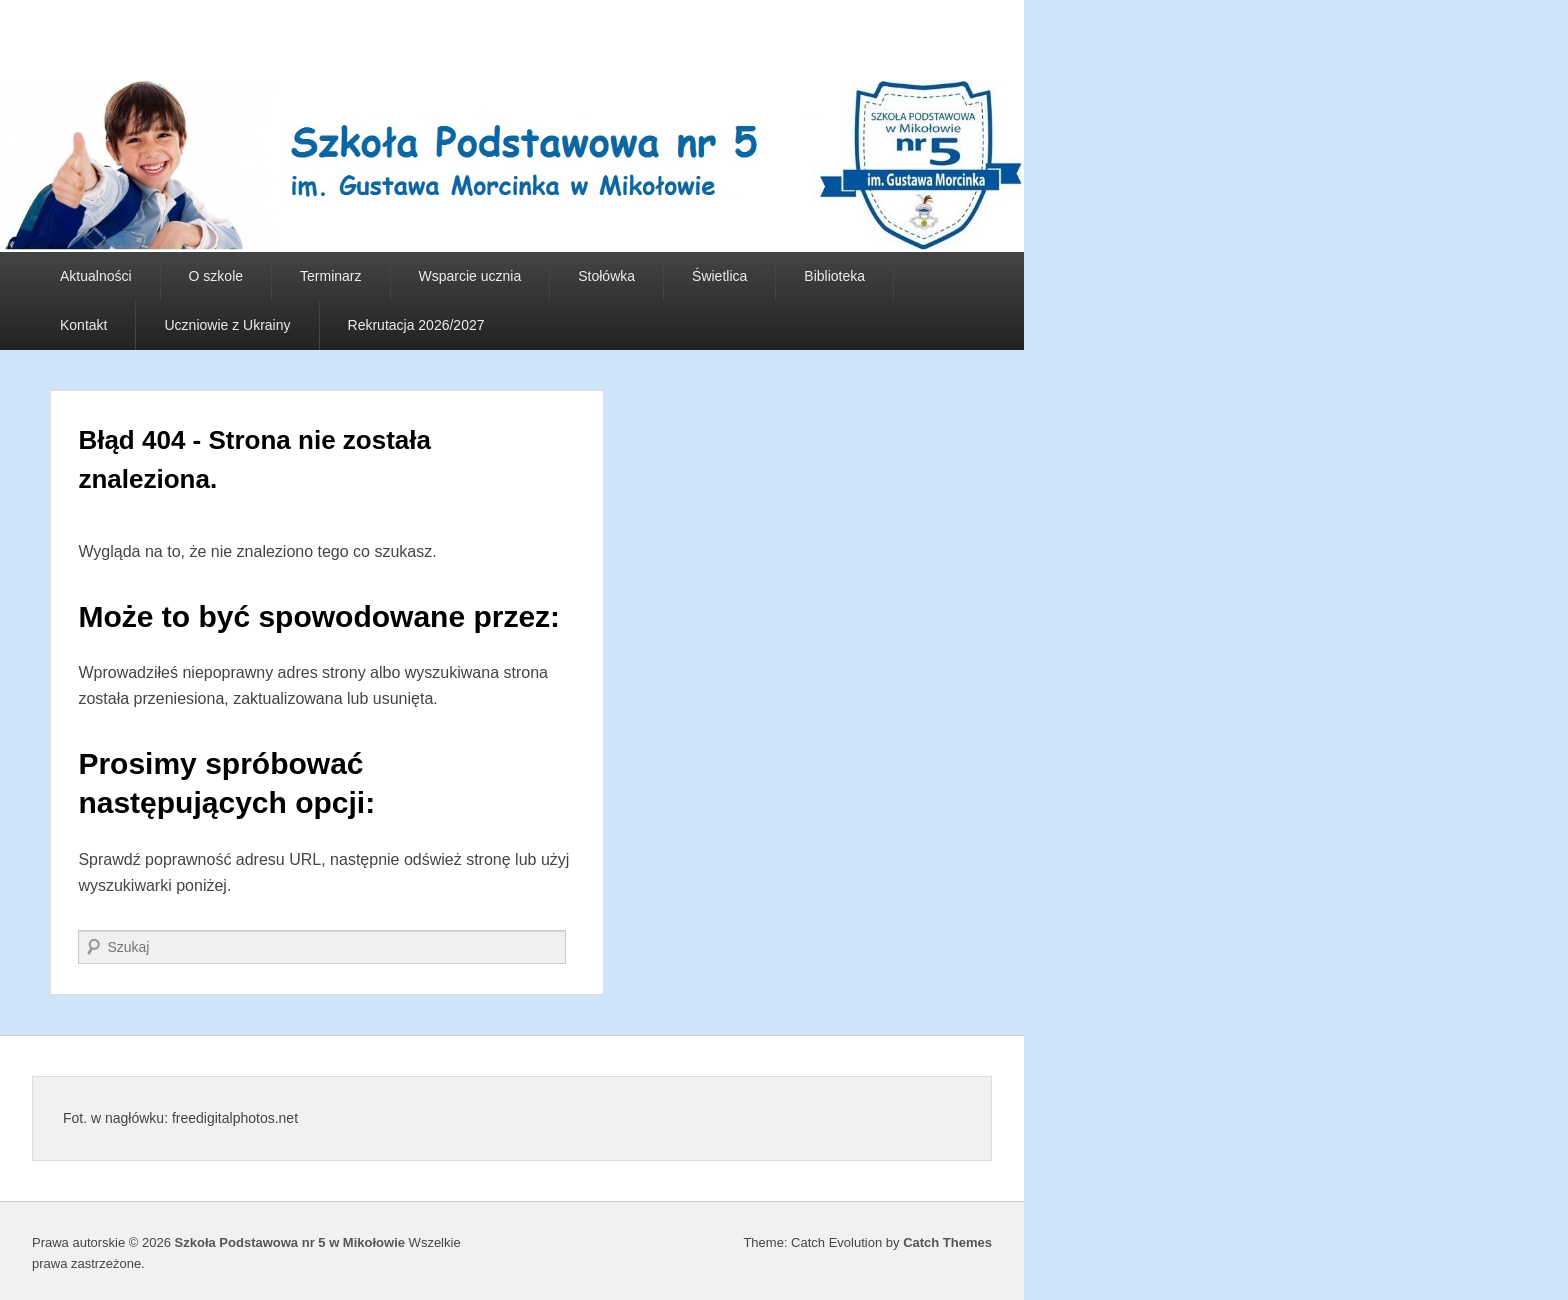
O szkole (216, 276)
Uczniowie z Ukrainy (227, 325)
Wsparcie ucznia (470, 276)
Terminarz (330, 276)
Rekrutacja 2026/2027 (416, 325)
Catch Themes (947, 1242)
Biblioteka (834, 276)
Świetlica (719, 276)
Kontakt (83, 325)
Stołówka (606, 276)
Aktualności (96, 276)
